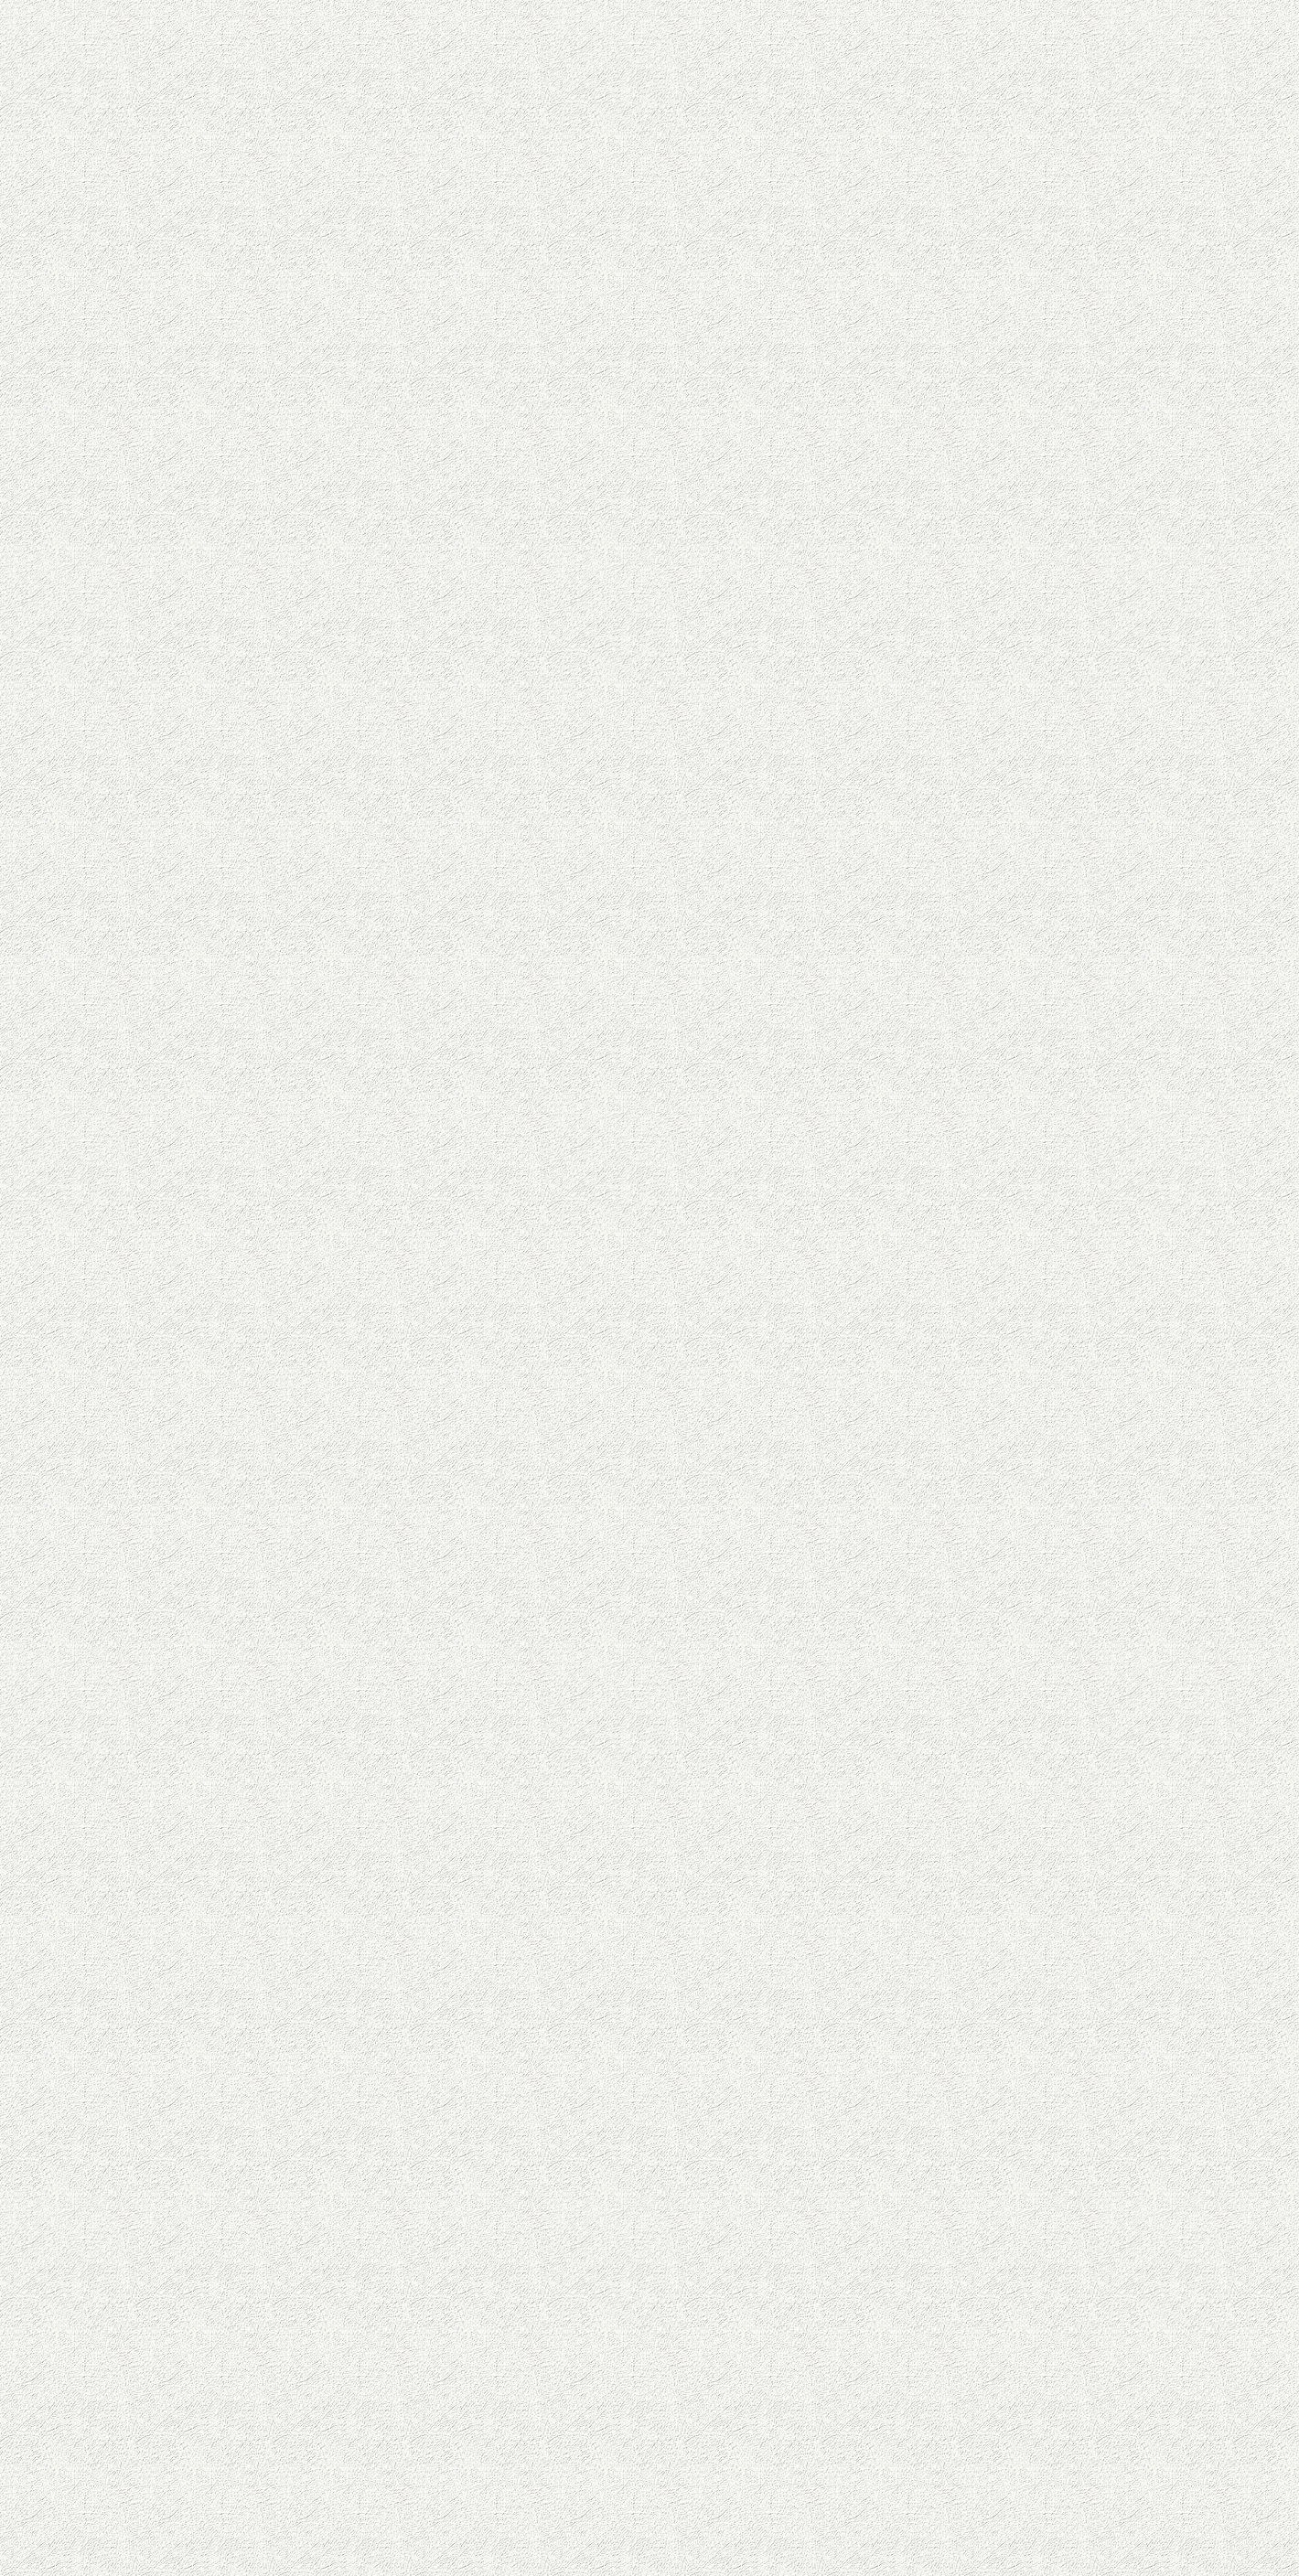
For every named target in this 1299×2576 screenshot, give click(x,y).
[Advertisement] (503, 571)
